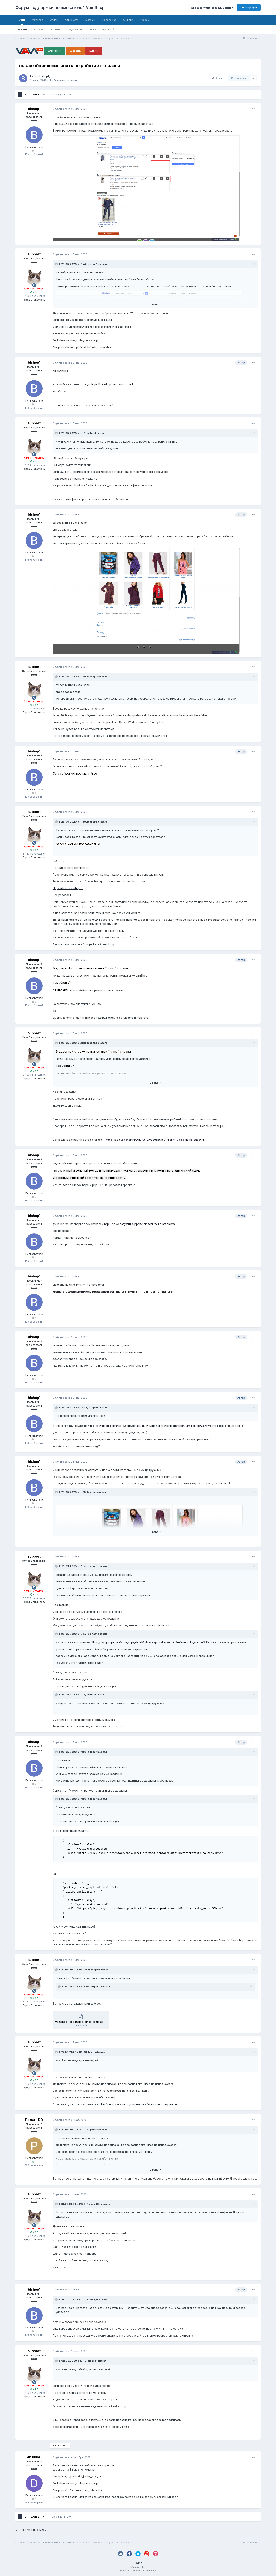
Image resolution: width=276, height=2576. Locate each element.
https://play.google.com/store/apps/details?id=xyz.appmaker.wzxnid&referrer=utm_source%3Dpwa (149, 1425)
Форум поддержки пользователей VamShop (60, 7)
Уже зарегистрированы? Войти (212, 7)
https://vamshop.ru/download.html (112, 384)
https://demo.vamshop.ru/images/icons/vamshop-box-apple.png (138, 2104)
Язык (138, 2562)
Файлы (54, 19)
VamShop (37, 19)
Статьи (55, 29)
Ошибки (128, 19)
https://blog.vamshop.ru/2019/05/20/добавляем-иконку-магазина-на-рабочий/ (156, 1139)
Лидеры (144, 19)
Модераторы (74, 29)
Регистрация (249, 7)
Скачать (75, 50)
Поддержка (109, 19)
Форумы (21, 29)
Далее (34, 94)
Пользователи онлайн (102, 29)
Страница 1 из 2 (61, 94)
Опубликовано (70, 108)
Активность (72, 19)
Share (217, 78)
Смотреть (54, 50)
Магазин (90, 19)
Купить (93, 50)
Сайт (22, 21)
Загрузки (39, 29)
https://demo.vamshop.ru (68, 888)
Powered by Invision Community (138, 2570)
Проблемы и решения (63, 80)
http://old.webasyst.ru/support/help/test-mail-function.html (139, 1224)
